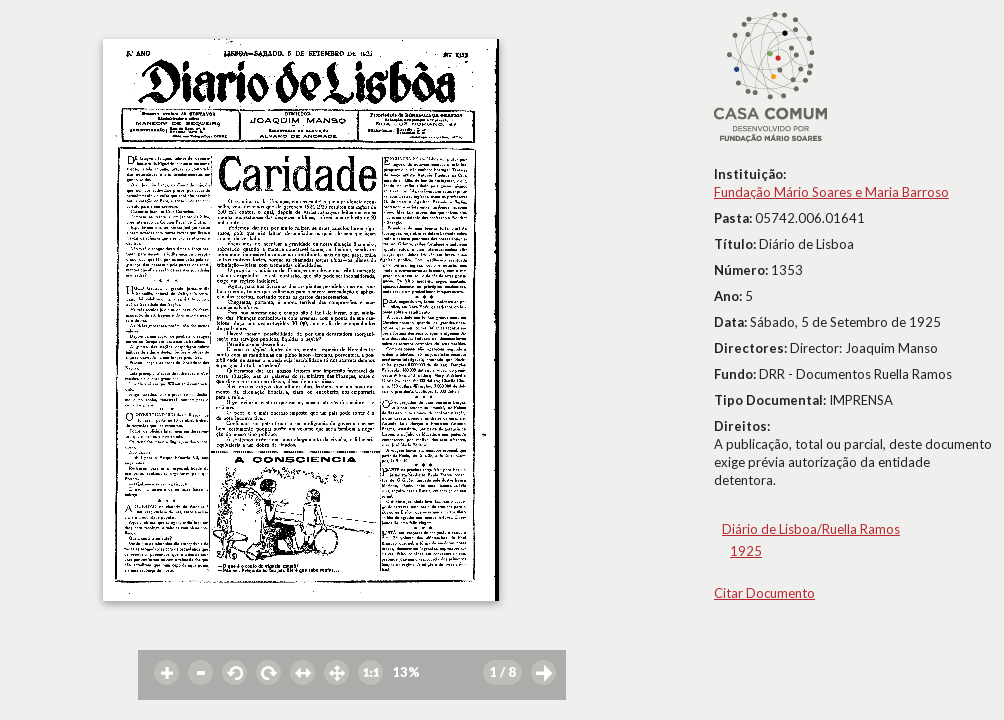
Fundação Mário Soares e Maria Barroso (831, 192)
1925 (746, 551)
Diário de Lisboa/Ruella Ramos (811, 529)
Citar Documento (764, 593)
